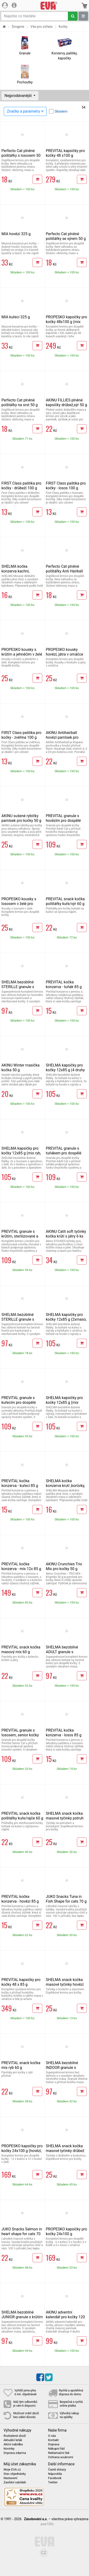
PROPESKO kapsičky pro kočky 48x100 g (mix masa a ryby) (66, 322)
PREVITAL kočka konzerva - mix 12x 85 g (21, 1566)
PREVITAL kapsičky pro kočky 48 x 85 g (21, 1982)
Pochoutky (25, 82)
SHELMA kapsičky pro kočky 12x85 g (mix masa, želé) (64, 1402)
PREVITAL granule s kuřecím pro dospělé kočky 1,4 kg (18, 1402)
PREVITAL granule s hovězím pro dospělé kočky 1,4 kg (63, 821)
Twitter (53, 2482)
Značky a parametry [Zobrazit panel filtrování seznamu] (25, 111)
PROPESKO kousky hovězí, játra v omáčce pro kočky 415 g (64, 654)
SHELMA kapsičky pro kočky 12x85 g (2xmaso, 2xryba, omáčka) (66, 1319)
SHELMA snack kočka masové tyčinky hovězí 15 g (65, 1984)
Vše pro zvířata (41, 27)
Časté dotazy (57, 2469)
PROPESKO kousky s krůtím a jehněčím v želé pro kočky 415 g (21, 654)
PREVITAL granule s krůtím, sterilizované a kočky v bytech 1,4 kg (19, 1236)
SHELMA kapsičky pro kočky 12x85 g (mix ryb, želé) (21, 1153)
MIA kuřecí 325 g (15, 317)
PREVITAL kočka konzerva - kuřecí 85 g (19, 1483)
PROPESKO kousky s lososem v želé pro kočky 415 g (18, 904)
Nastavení (10, 2478)
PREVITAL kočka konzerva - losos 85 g (63, 1732)
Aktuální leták (13, 2440)
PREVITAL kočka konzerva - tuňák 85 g (64, 984)
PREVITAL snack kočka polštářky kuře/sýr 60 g (65, 901)
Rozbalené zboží (15, 2436)
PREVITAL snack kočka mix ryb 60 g (20, 2065)
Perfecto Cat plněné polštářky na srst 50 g (19, 402)
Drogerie (18, 27)
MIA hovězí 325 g (16, 234)
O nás (52, 2436)
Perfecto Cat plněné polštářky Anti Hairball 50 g (64, 571)
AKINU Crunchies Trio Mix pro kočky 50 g (64, 1566)
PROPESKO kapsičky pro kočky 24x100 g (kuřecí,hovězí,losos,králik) (66, 2236)
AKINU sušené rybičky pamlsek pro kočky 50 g (21, 818)
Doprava (54, 2444)
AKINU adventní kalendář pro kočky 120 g (65, 2317)
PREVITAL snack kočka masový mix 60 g (20, 1649)
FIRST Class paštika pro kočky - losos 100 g (66, 485)
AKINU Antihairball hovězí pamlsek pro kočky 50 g (62, 737)
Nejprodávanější (19, 95)
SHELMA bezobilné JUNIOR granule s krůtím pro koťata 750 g (22, 2317)
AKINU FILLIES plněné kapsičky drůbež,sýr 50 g (66, 402)
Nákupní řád (56, 2448)
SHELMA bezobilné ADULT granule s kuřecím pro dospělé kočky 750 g (63, 1654)
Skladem (61, 111)
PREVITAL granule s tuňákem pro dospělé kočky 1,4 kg (63, 1153)
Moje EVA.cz (12, 2469)
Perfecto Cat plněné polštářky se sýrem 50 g (66, 236)
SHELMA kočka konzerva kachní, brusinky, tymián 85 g (19, 571)
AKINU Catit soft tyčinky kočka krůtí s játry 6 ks (66, 1233)
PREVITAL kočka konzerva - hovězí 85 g (20, 1899)
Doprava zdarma (15, 2453)
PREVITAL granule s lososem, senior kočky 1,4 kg (20, 1735)
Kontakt (53, 2440)
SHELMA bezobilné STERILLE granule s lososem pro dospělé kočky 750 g (19, 989)
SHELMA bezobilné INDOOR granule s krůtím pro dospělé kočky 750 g (62, 2070)
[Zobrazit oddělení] (83, 16)
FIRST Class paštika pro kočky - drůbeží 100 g (21, 485)
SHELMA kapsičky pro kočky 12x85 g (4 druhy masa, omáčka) (65, 1070)
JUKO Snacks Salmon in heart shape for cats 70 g (21, 2234)
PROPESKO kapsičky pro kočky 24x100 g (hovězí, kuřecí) (22, 2151)
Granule (25, 53)
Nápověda (55, 2474)
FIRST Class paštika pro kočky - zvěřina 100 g (21, 735)
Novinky (9, 2448)
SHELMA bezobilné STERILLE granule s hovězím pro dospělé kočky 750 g (18, 1321)
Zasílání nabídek (15, 2482)
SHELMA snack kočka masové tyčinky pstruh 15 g (65, 1818)
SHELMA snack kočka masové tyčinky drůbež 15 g (65, 2151)
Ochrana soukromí (60, 2457)
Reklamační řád (58, 2453)
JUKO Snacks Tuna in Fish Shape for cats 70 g (66, 1899)
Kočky (63, 27)
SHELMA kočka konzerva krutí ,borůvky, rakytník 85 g (65, 1486)
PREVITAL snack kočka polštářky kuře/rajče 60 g (22, 1815)
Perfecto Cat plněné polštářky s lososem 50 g (21, 155)
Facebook (54, 2478)
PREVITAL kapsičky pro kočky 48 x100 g (65, 153)
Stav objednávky (15, 2474)
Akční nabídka (13, 2444)
